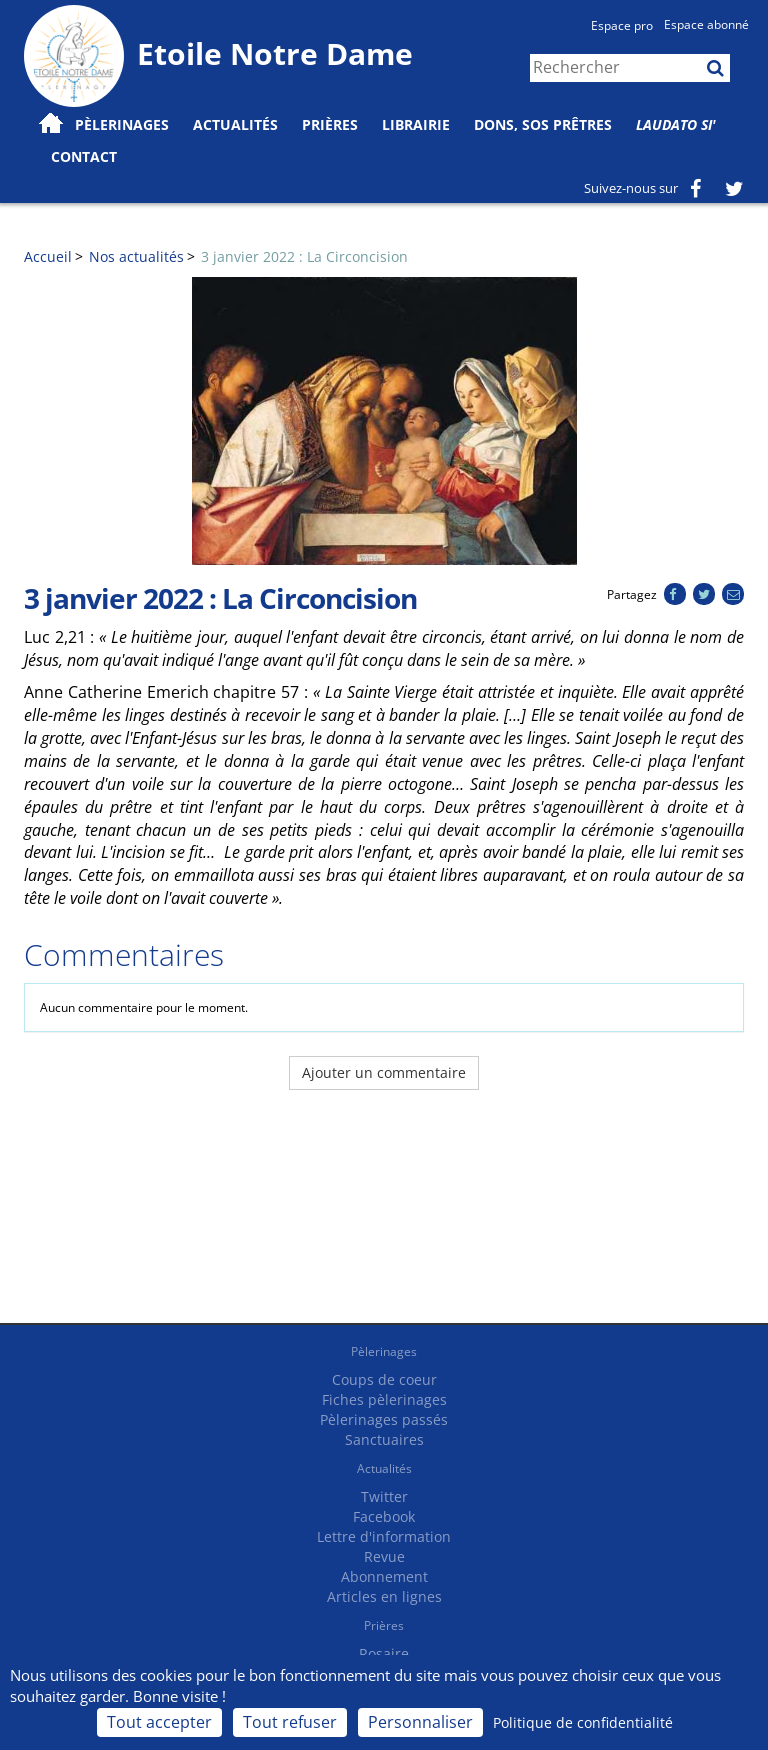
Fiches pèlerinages (384, 1399)
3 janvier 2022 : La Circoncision (304, 256)
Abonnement (384, 1576)
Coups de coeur (384, 1379)
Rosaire (384, 1653)
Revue (384, 1556)
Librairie (416, 124)
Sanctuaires (384, 1439)
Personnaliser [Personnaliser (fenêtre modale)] (420, 1722)
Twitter (384, 1496)
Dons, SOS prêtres (543, 124)
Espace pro (622, 25)
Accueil (48, 256)
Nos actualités (136, 256)
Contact (84, 156)
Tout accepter (159, 1722)
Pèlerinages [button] (122, 124)
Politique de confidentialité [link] (583, 1722)
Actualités (384, 1468)
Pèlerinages (384, 1351)
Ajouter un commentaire (384, 1072)
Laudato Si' (676, 124)
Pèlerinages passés (384, 1419)
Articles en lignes (384, 1596)
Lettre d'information (384, 1536)
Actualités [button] (235, 124)
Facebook (384, 1516)
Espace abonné (706, 24)
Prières (330, 124)
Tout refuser (290, 1722)
